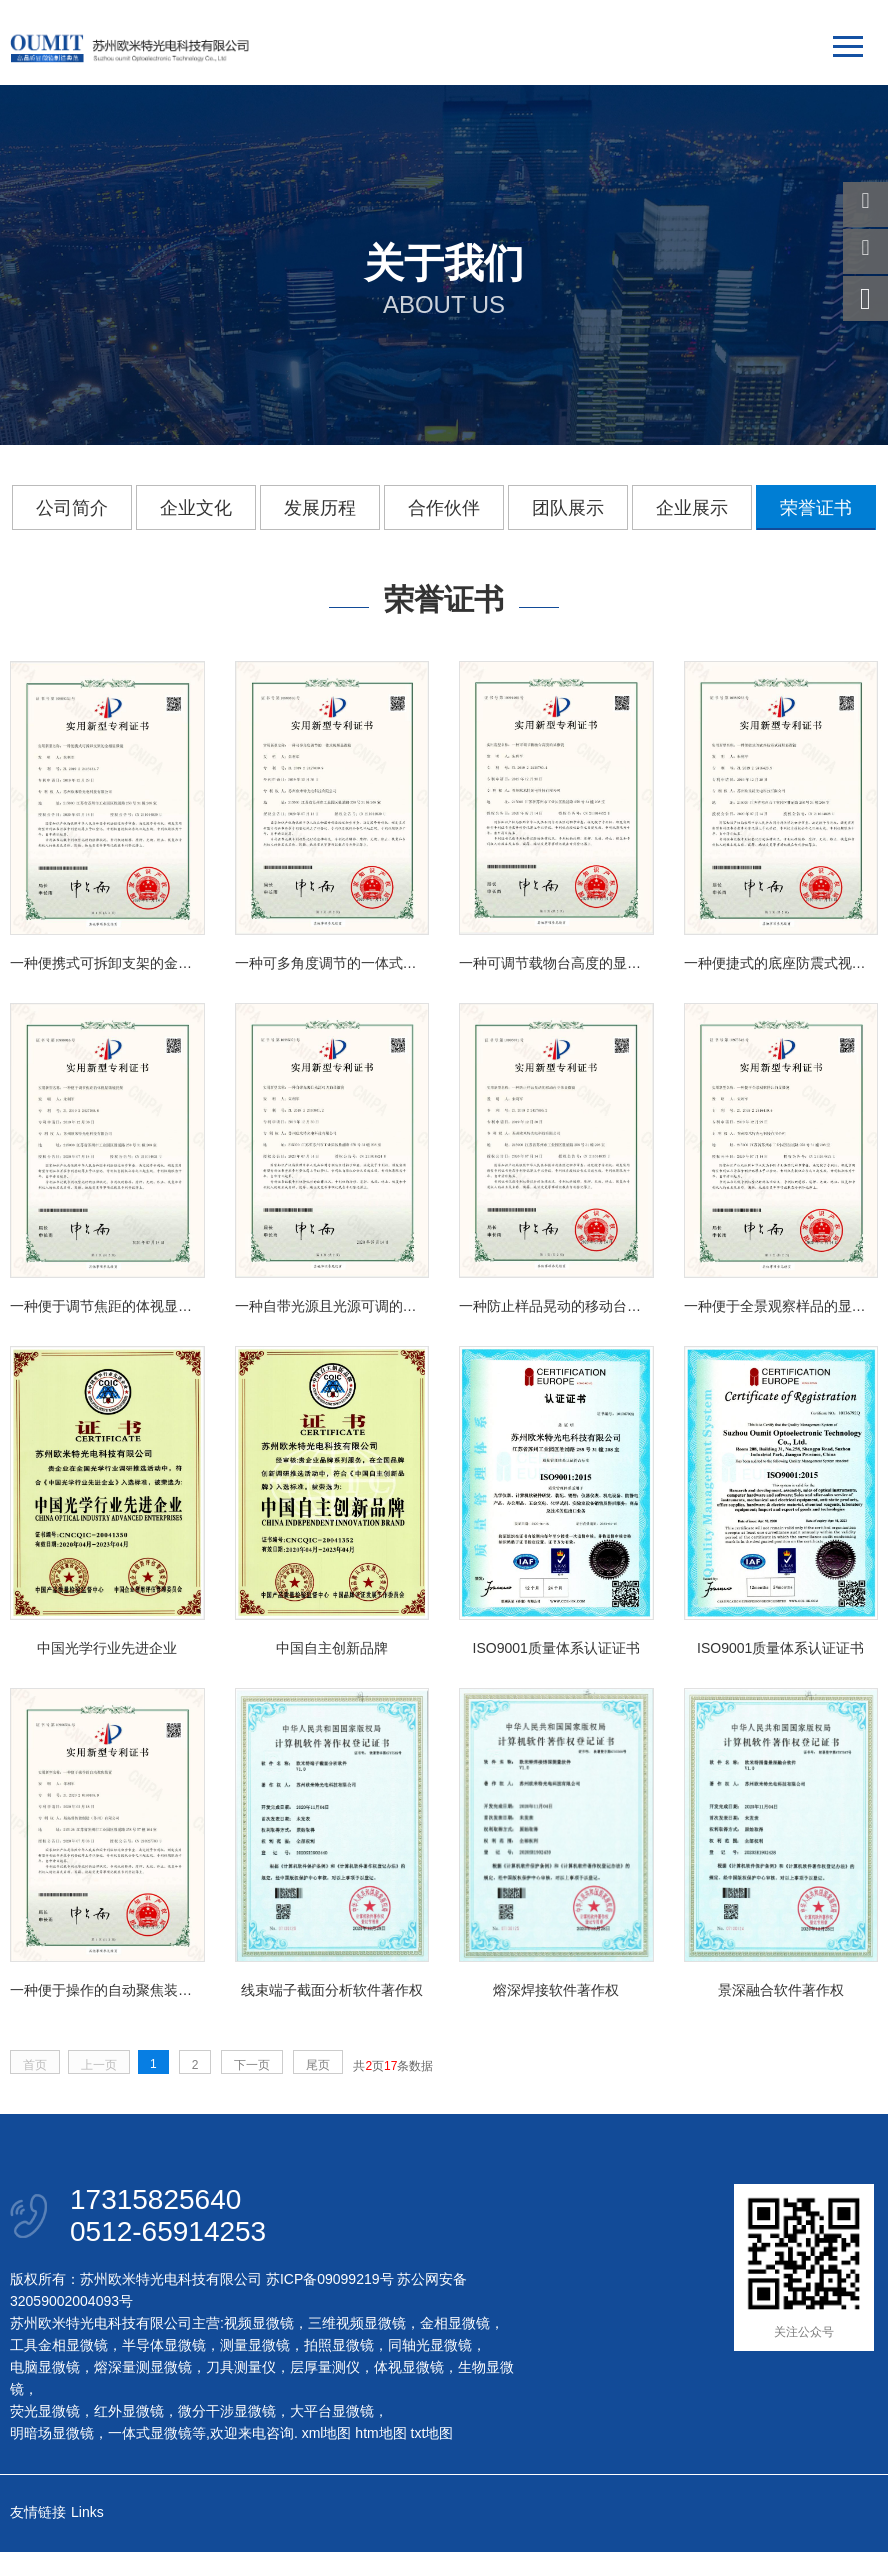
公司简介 (72, 508)
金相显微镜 (455, 2323)
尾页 (318, 2065)
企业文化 (196, 508)
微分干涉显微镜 (227, 2411)
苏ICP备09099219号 (330, 2279)
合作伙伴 (444, 508)
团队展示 (568, 508)
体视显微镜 (409, 2367)
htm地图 (380, 2433)
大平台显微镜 (332, 2411)
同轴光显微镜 (430, 2345)
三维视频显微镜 (357, 2323)
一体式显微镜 (150, 2433)
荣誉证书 (816, 508)
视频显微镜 (259, 2323)
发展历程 (320, 508)
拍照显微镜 (339, 2345)
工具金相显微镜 (59, 2345)
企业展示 (692, 508)
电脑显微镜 (45, 2367)
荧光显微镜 (45, 2411)
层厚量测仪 (325, 2367)
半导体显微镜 (164, 2345)
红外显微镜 (129, 2411)
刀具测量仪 (241, 2367)
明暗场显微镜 (52, 2433)
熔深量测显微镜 (143, 2367)
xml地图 (327, 2433)
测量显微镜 (255, 2345)
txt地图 (432, 2433)
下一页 (252, 2065)
